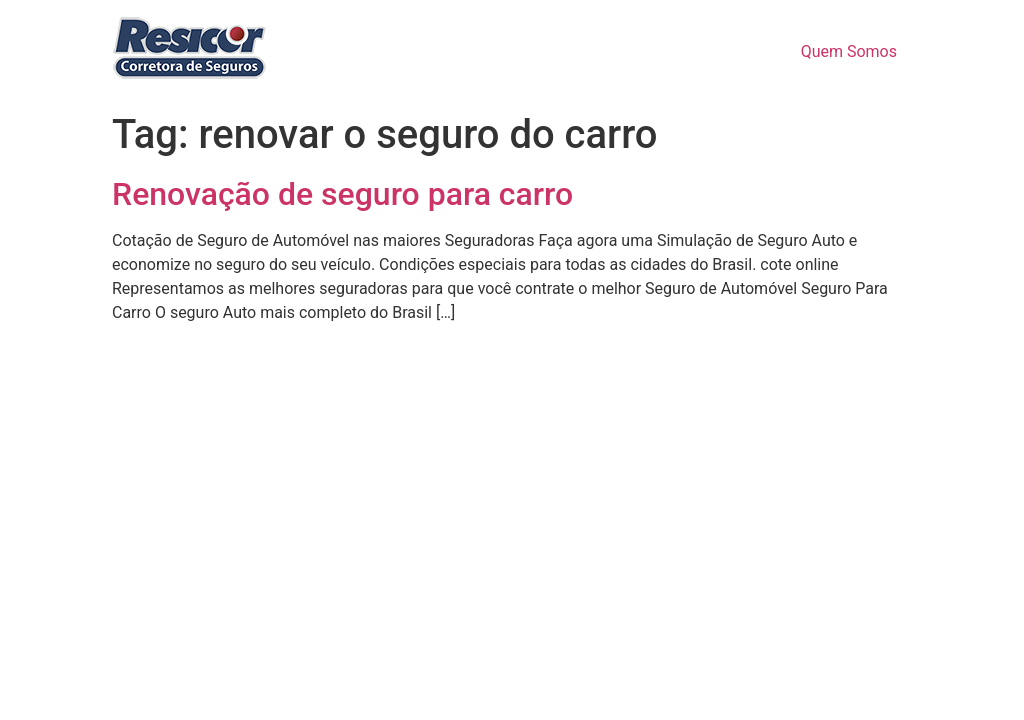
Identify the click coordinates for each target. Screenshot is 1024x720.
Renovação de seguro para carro (342, 194)
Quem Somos (849, 51)
